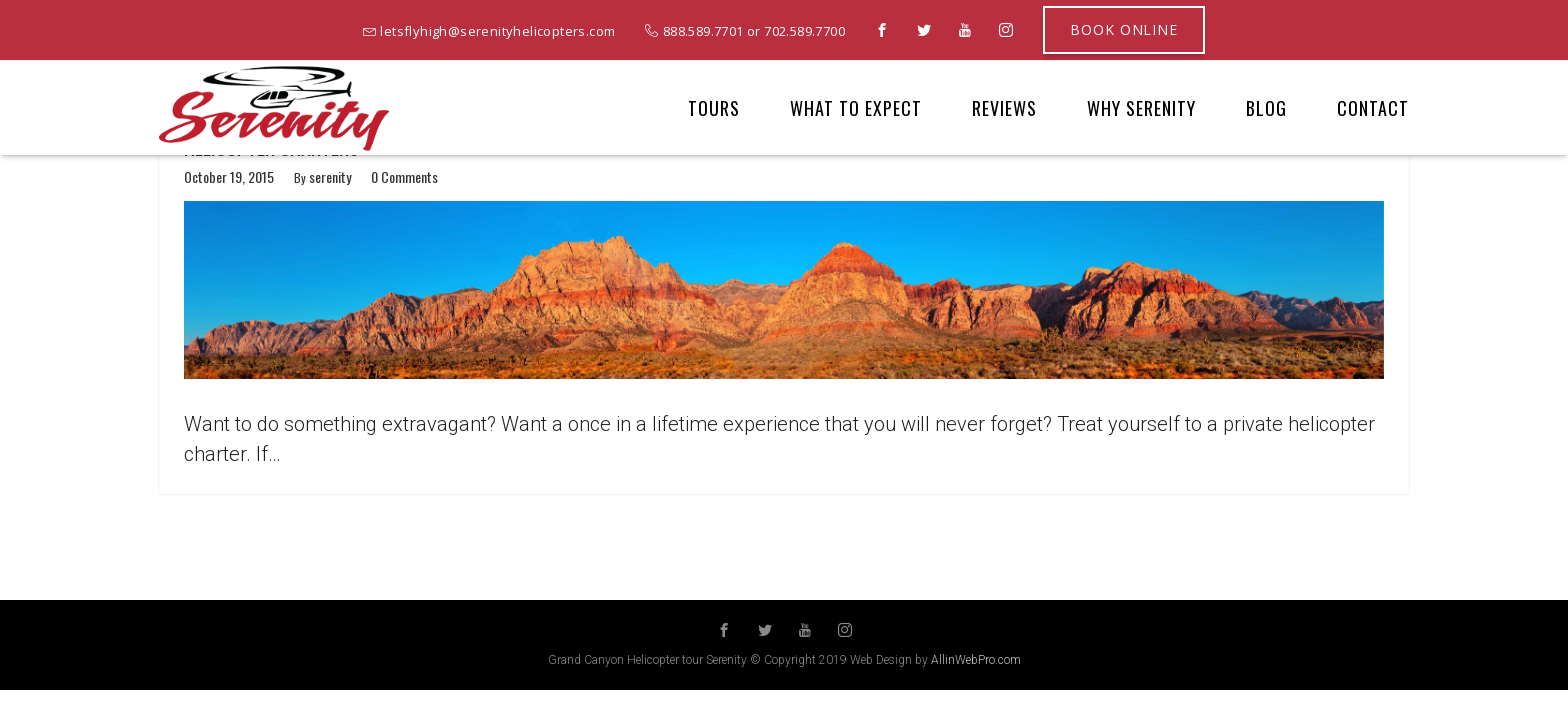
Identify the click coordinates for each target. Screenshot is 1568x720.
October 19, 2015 (229, 177)
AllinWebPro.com (976, 660)
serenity (330, 177)
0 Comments (404, 177)
